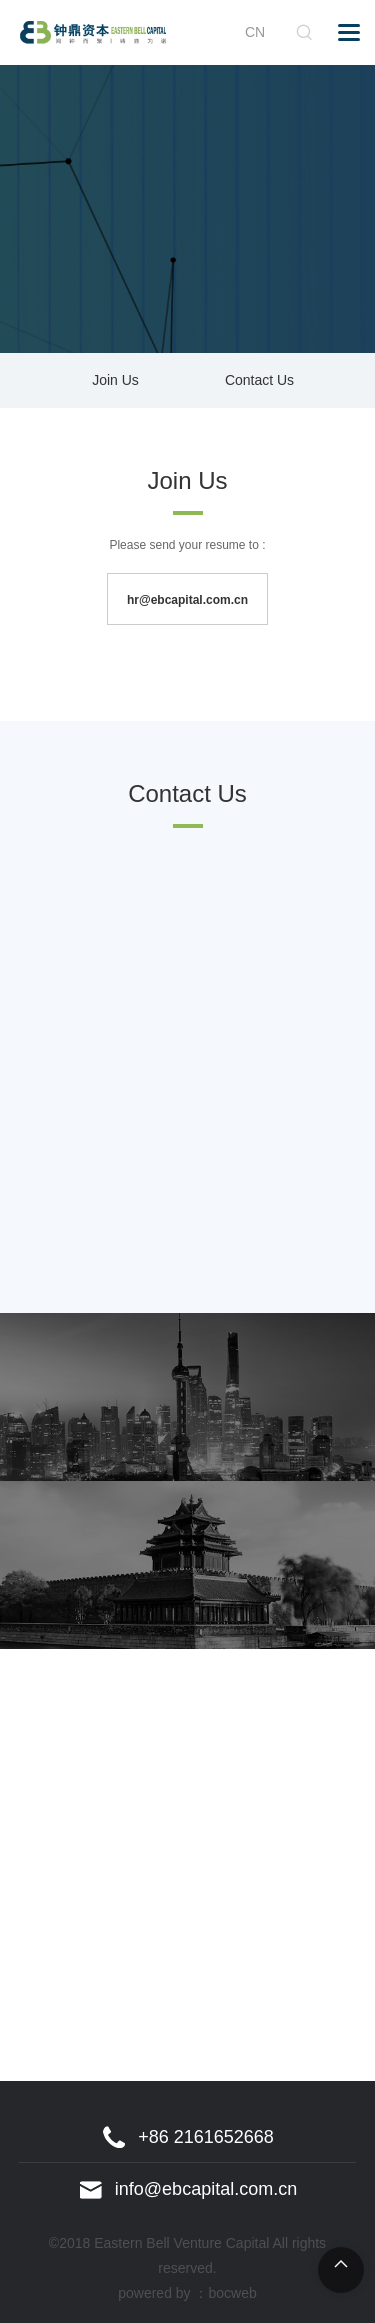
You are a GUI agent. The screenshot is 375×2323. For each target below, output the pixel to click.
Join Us (115, 380)
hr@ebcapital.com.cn (187, 600)
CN (255, 32)
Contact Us (259, 380)
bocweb (233, 2293)
